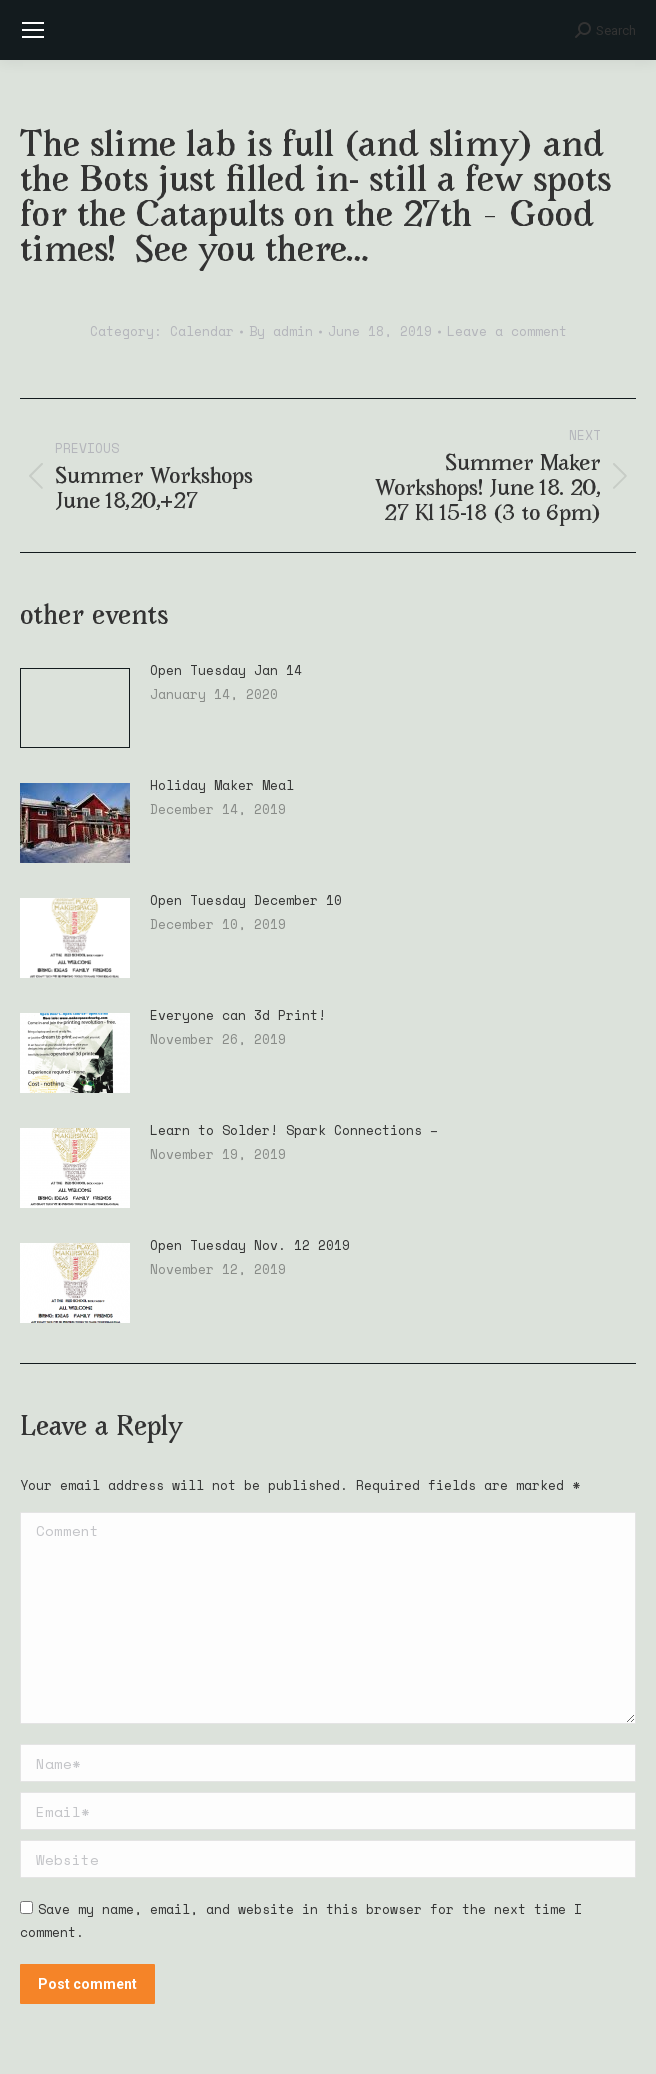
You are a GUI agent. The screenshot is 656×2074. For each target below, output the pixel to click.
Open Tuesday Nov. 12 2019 (250, 1245)
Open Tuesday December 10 (246, 900)
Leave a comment (507, 331)
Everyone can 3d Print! (238, 1015)
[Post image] (75, 708)
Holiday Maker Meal (222, 785)
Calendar (202, 331)
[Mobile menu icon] (33, 30)
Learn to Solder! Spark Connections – (294, 1130)
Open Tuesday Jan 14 (226, 670)
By (281, 331)
